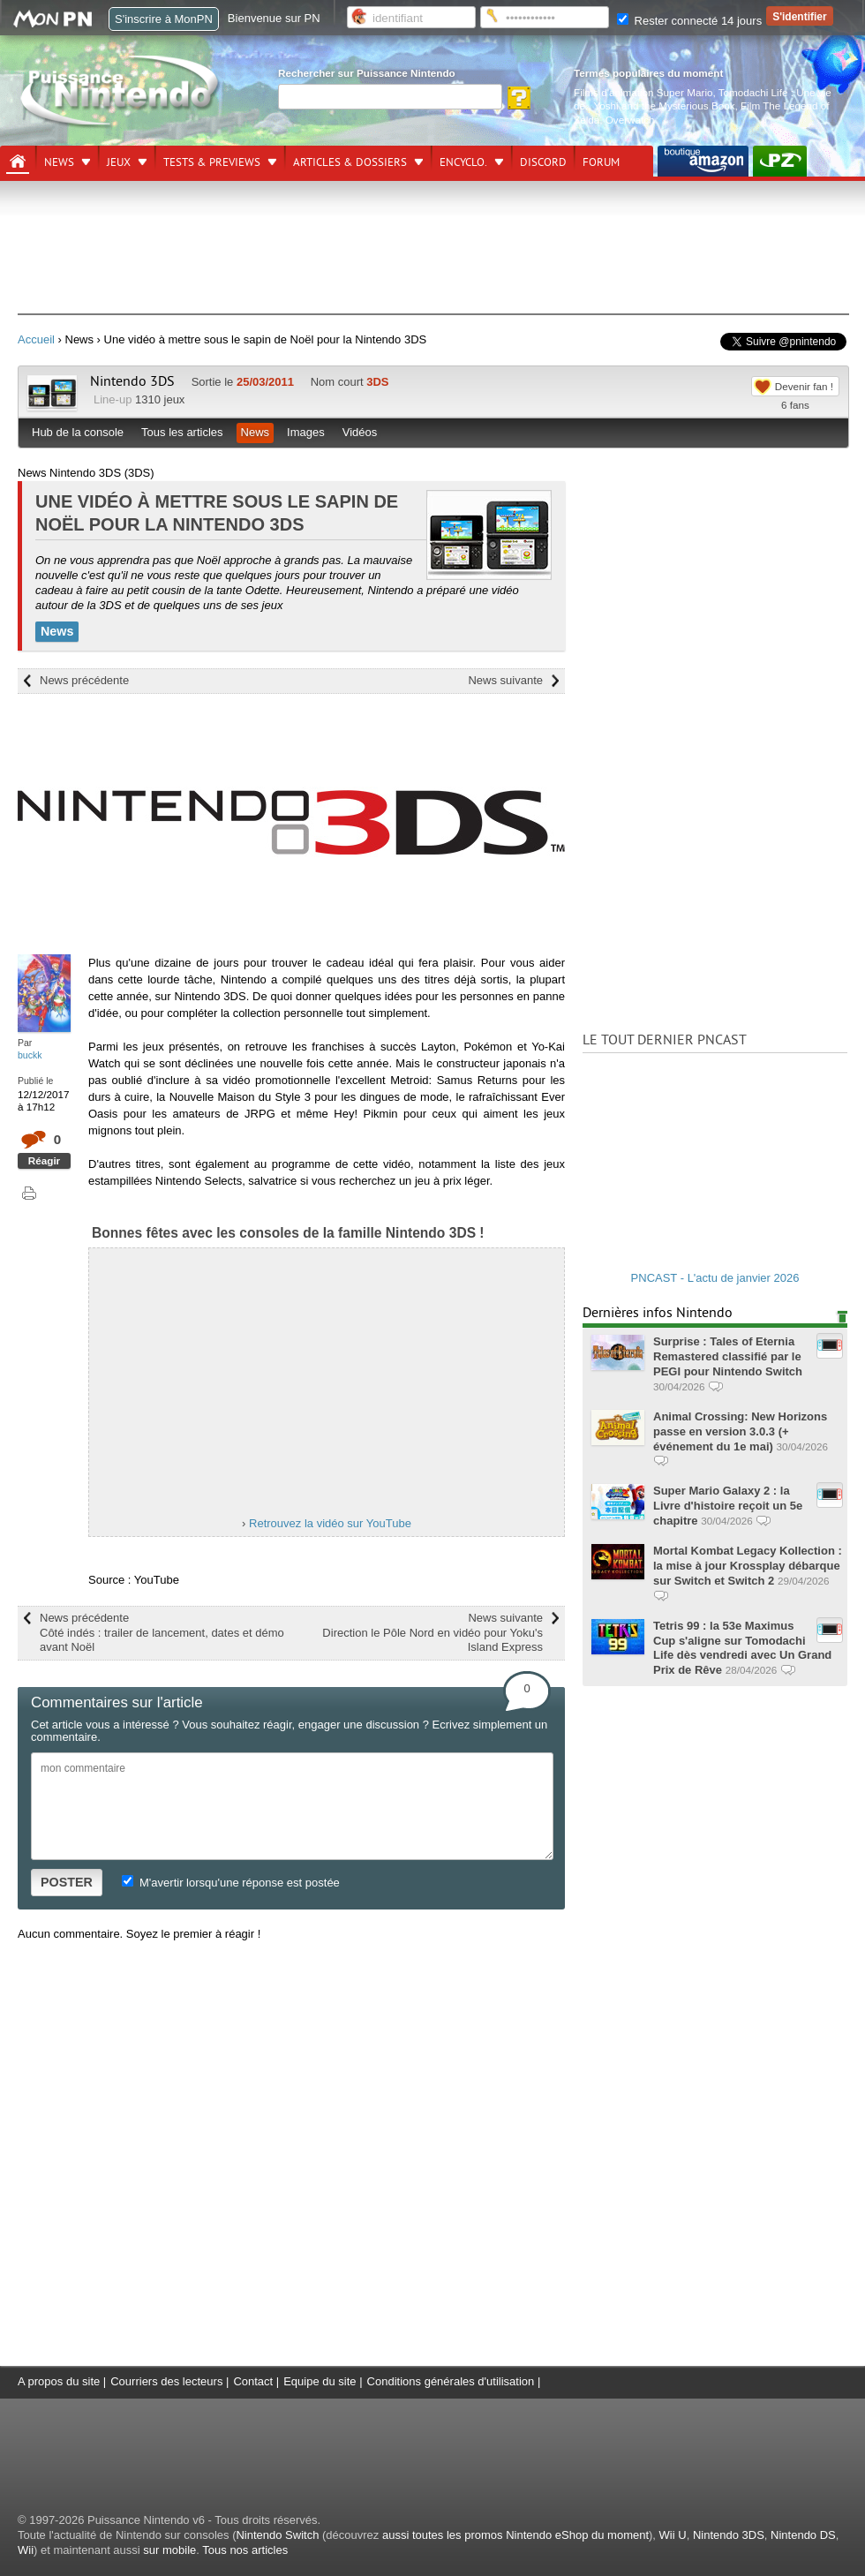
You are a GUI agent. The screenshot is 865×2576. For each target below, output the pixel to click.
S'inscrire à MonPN (164, 19)
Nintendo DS (803, 2535)
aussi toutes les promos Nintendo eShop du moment (515, 2535)
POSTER (67, 1882)
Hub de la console (78, 432)
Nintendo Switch (277, 2535)
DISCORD (543, 162)
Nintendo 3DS (132, 381)
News (59, 162)
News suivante (505, 680)
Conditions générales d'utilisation (451, 2381)
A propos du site (59, 2381)
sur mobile (169, 2550)
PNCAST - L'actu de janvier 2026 (715, 1277)
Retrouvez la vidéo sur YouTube (330, 1523)
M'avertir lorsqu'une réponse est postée (230, 1882)
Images (306, 432)
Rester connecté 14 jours (689, 20)
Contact (253, 2381)
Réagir (44, 1160)
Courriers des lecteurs (166, 2381)
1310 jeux (159, 399)
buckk (29, 1055)
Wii (26, 2550)
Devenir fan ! (804, 386)
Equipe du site (319, 2381)
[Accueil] (17, 161)
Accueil (36, 339)
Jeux (119, 162)
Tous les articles (181, 432)
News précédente (84, 680)
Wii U (673, 2535)
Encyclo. (463, 162)
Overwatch (630, 119)
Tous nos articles (245, 2550)
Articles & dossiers (350, 162)
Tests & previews (211, 162)
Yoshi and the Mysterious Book (664, 105)
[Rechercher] (390, 96)
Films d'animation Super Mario (643, 92)
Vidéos (360, 432)
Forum (601, 162)
